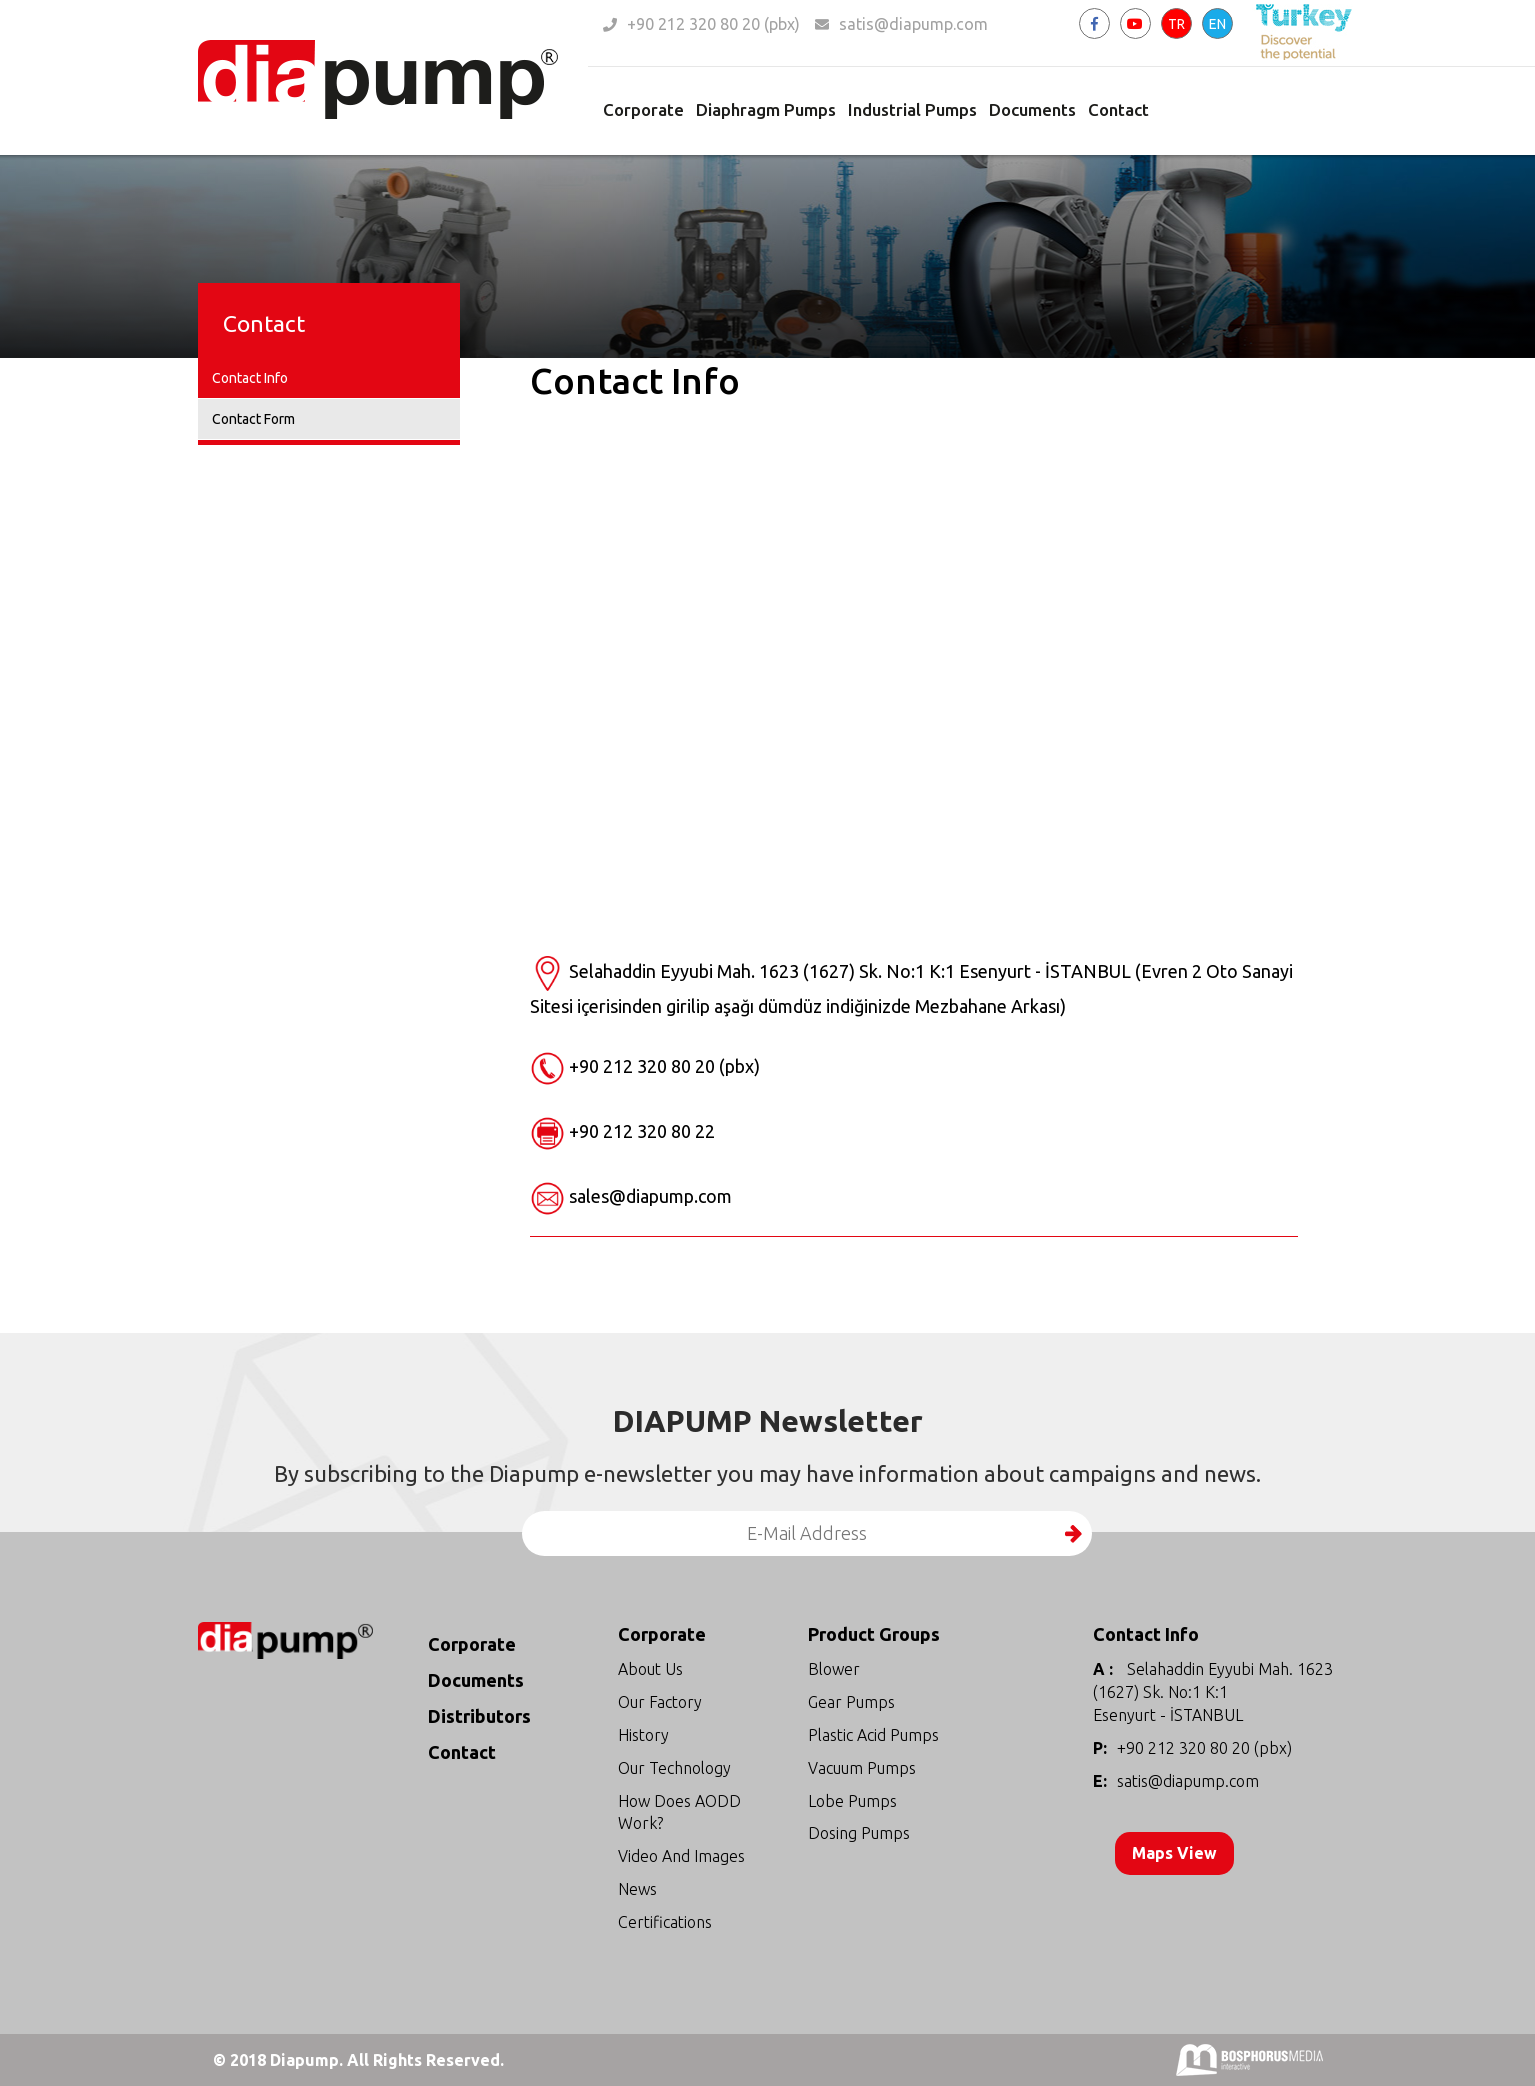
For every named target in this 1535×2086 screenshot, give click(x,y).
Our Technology (674, 1768)
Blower (834, 1669)
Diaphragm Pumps (766, 109)
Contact (1118, 109)
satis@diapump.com (913, 24)
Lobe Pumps (852, 1801)
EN (1217, 24)
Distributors (479, 1716)
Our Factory (660, 1702)
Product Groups (874, 1634)
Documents (1032, 109)
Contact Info (250, 378)
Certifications (665, 1922)
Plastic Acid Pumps (873, 1735)
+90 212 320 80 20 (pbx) (713, 24)
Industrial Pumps (912, 109)
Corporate (643, 109)
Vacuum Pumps (862, 1768)
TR (1176, 24)
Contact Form (253, 419)
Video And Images (681, 1856)
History (643, 1735)
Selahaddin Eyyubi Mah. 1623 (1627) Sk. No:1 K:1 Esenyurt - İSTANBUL (1213, 1692)
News (637, 1889)
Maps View (1177, 1853)
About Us (650, 1669)
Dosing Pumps (859, 1833)
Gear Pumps (851, 1702)
